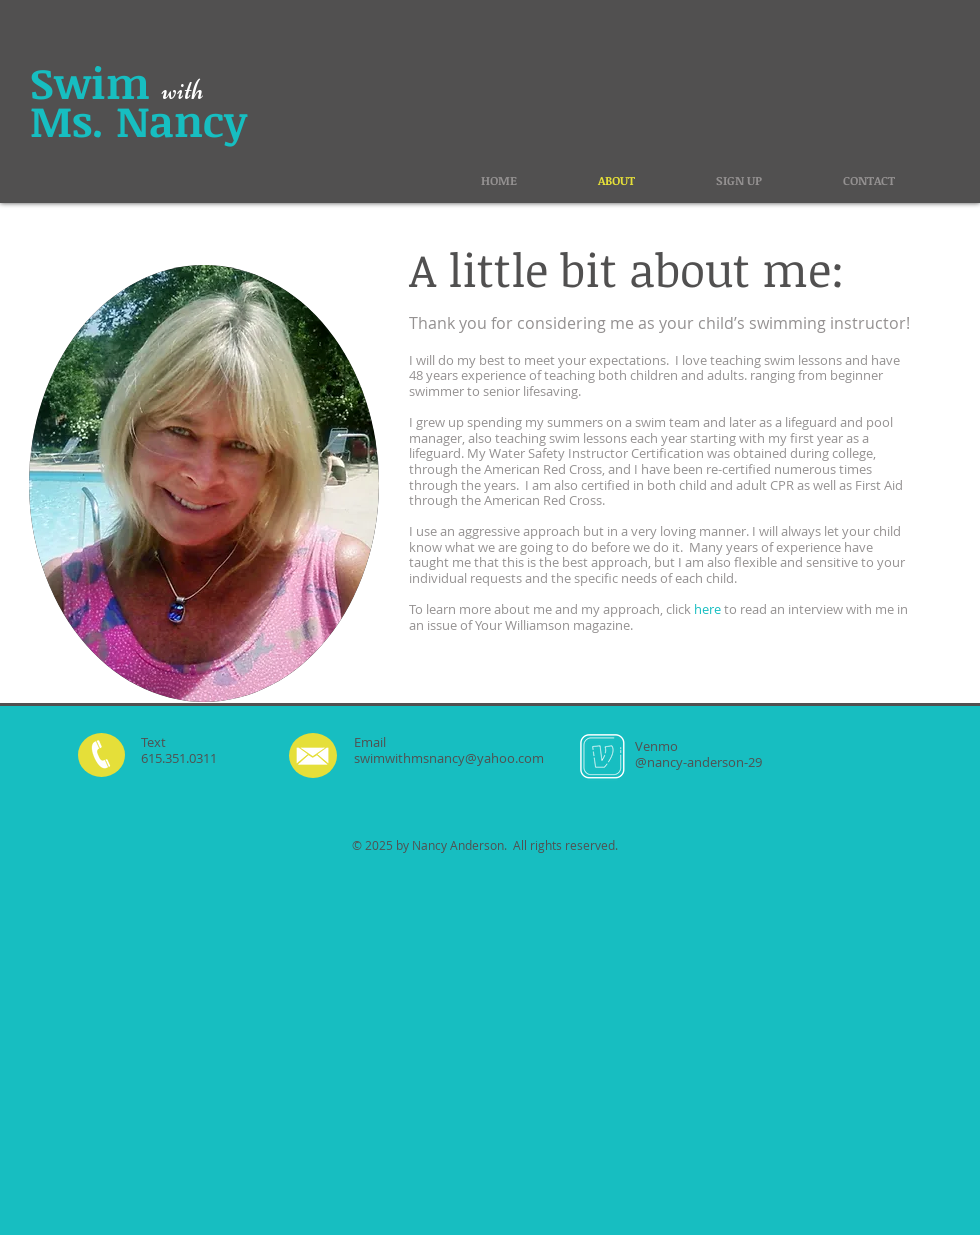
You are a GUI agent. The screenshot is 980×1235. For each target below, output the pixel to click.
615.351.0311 (179, 758)
